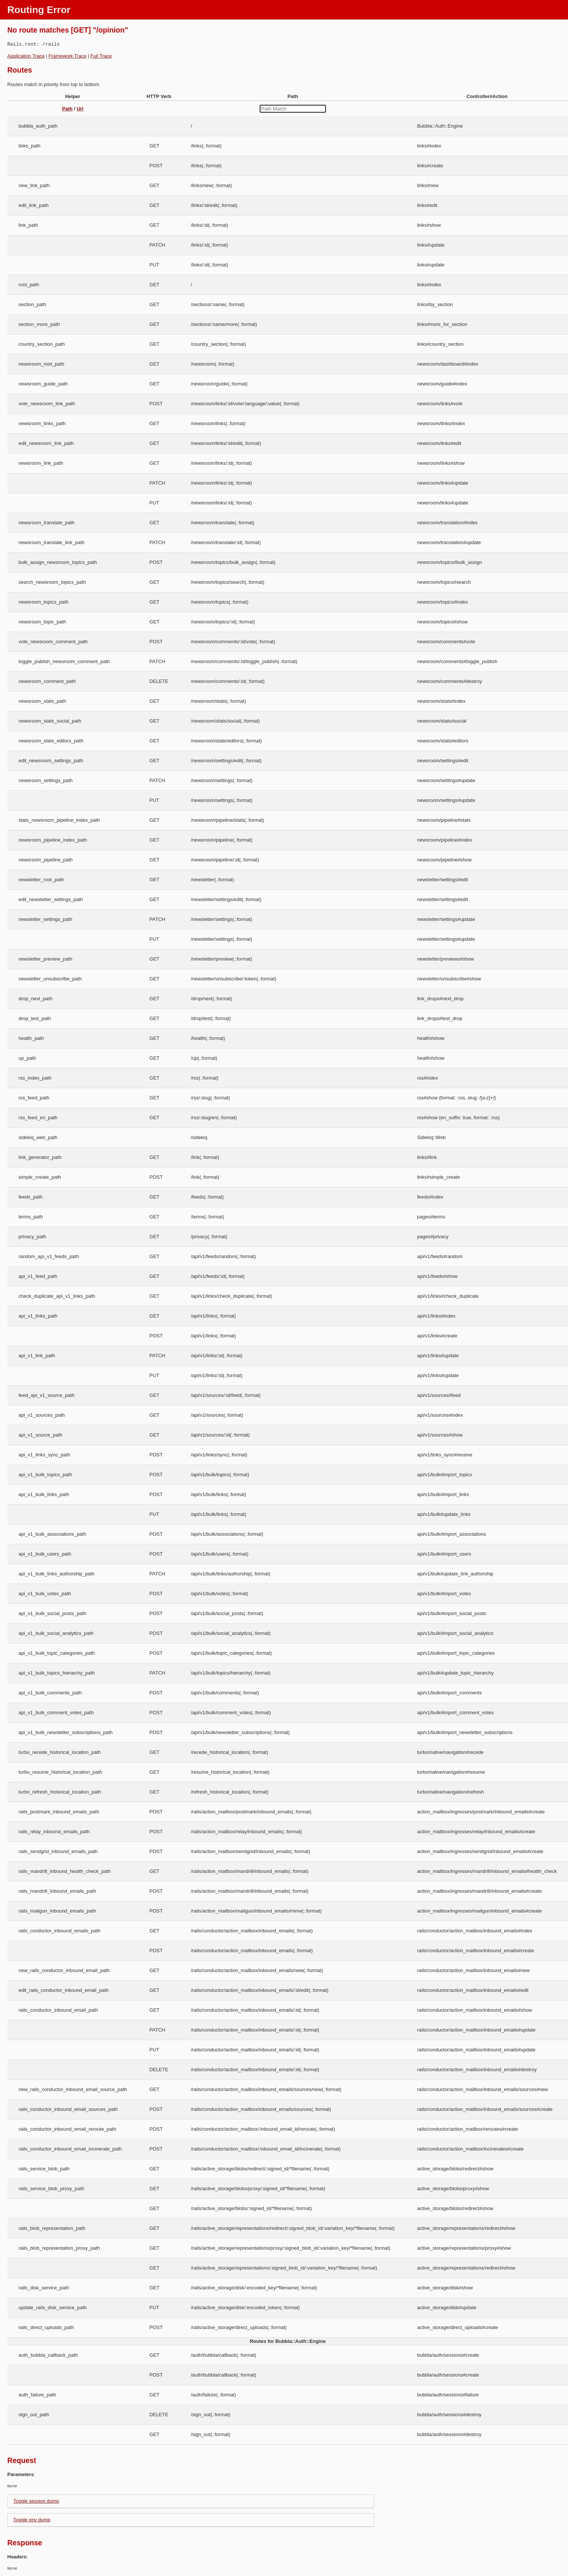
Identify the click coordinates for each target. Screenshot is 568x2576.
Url (80, 109)
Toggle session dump (36, 2501)
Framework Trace (67, 56)
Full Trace (101, 56)
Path (67, 109)
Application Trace (26, 56)
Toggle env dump (32, 2519)
